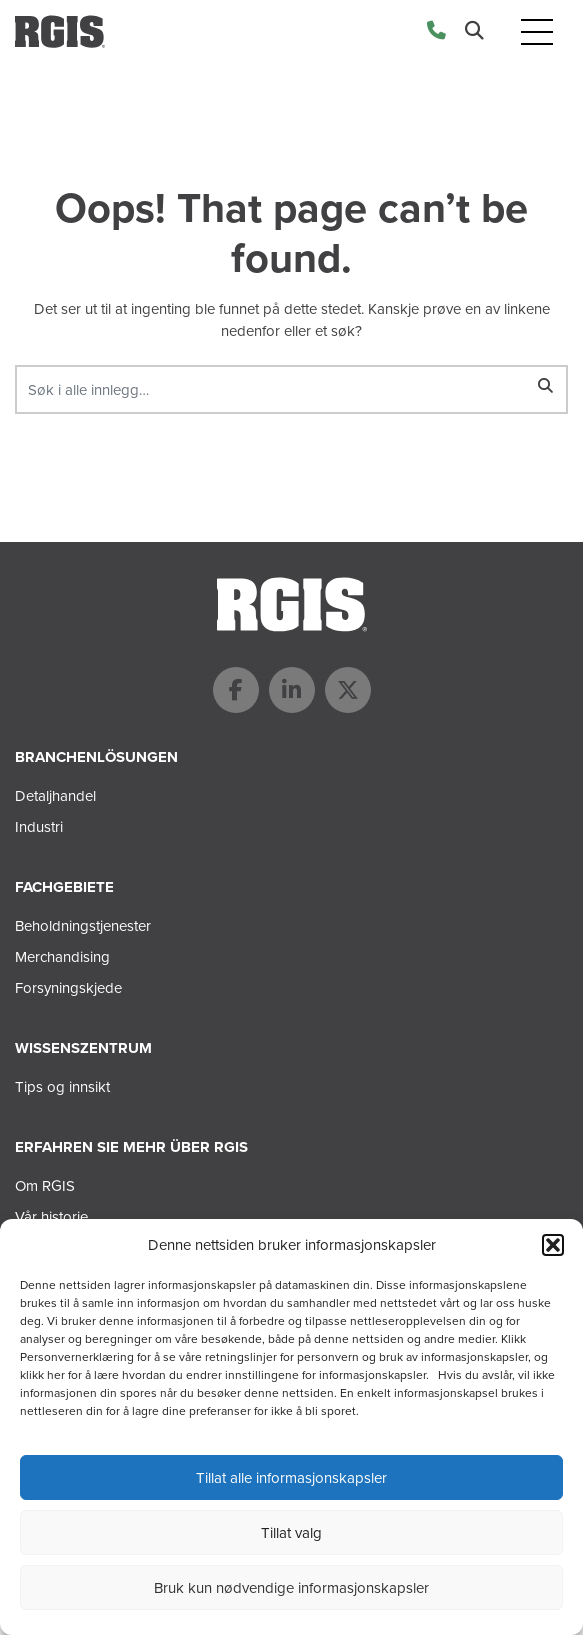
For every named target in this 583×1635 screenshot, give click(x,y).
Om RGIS (45, 1186)
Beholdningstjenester (83, 926)
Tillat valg (291, 1533)
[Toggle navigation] (537, 31)
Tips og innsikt (62, 1087)
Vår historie (51, 1217)
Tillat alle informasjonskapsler (291, 1478)
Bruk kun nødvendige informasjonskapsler (291, 1588)
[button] (553, 1245)
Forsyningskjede (68, 988)
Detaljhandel (55, 796)
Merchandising (62, 957)
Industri (39, 827)
